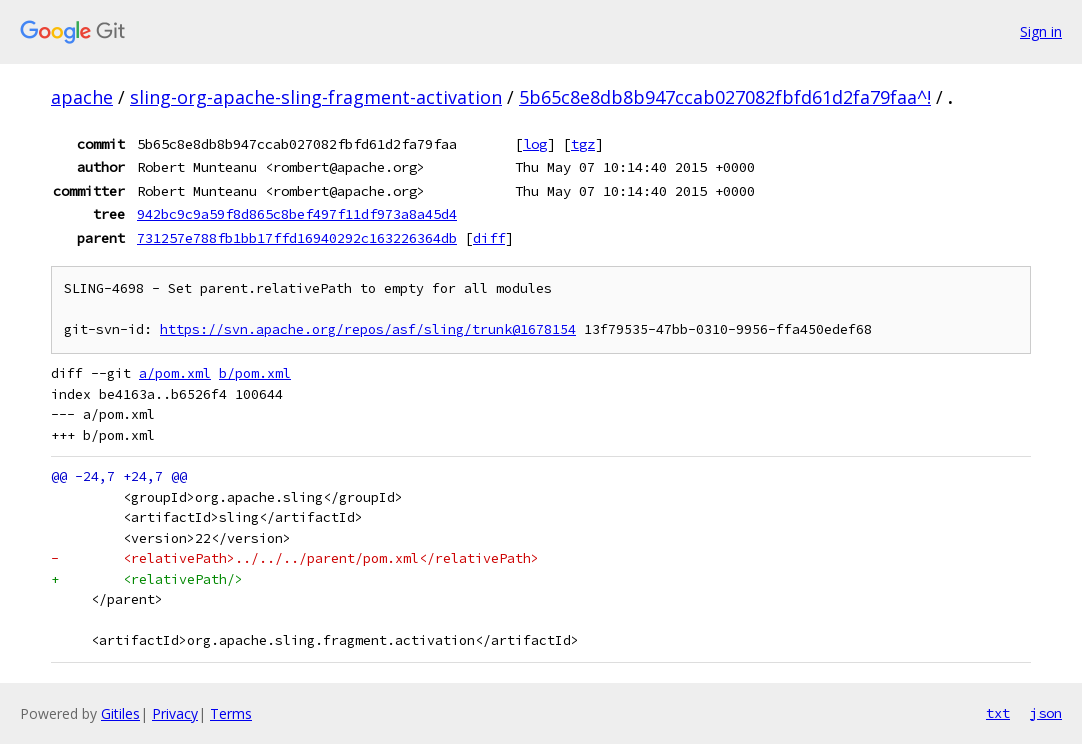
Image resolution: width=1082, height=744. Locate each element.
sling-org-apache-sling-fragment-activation (316, 97)
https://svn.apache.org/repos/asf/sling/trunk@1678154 (368, 329)
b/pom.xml (255, 373)
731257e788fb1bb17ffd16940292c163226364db (297, 238)
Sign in (1041, 31)
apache (82, 97)
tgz (583, 144)
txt (998, 713)
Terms (231, 713)
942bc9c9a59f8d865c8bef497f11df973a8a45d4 (297, 214)
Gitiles (120, 713)
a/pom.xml (175, 373)
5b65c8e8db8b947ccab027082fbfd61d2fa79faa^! (725, 97)
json (1046, 713)
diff (489, 238)
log (535, 144)
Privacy (175, 713)
